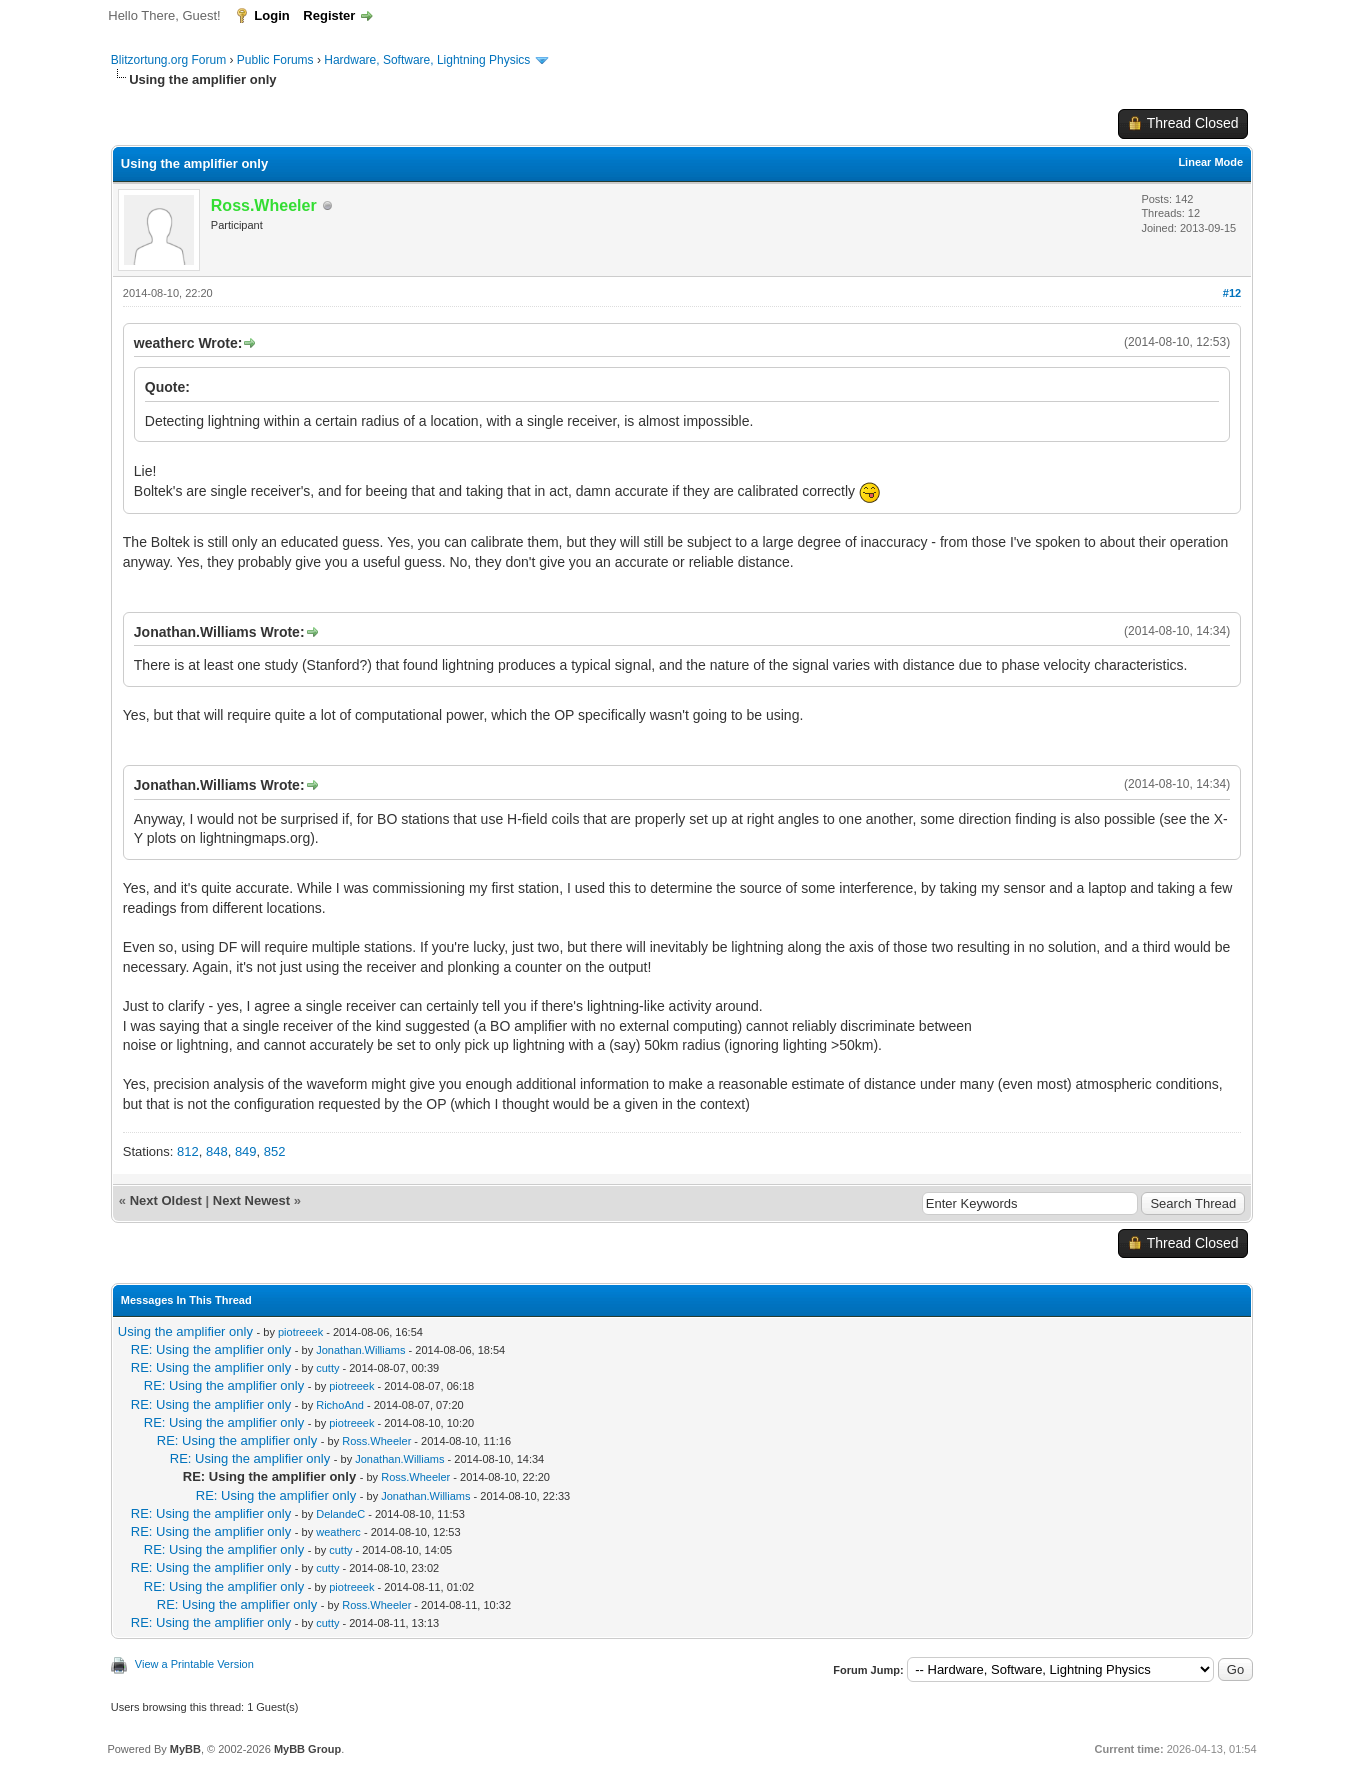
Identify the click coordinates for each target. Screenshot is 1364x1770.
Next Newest (251, 1200)
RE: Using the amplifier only (211, 1349)
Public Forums (275, 60)
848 (217, 1151)
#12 (1232, 293)
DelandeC (340, 1514)
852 (275, 1151)
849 (246, 1151)
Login (271, 15)
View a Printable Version (194, 1664)
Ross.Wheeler (376, 1441)
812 (188, 1151)
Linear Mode (1210, 162)
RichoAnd (340, 1405)
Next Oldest (166, 1200)
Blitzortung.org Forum (168, 60)
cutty (327, 1368)
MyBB (185, 1749)
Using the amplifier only (185, 1331)
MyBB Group (307, 1749)
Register (329, 15)
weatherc (338, 1532)
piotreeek (300, 1332)
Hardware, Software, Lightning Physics (427, 60)
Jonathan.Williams (360, 1350)
